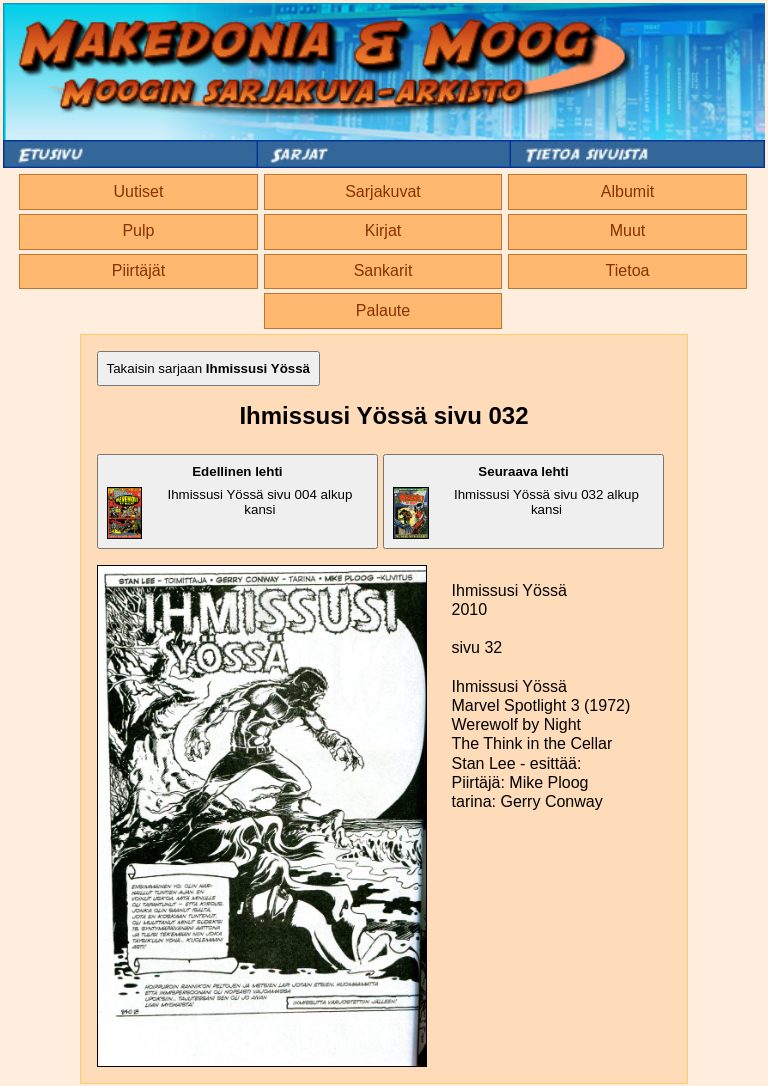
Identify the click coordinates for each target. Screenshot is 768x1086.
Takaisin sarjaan (209, 368)
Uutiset (139, 191)
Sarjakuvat (383, 191)
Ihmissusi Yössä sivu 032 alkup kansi (516, 501)
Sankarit (383, 270)
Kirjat (383, 230)
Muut (628, 230)
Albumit (627, 191)
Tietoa (628, 270)
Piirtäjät (138, 270)
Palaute (383, 310)
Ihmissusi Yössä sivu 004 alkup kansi (230, 501)
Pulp (138, 230)
